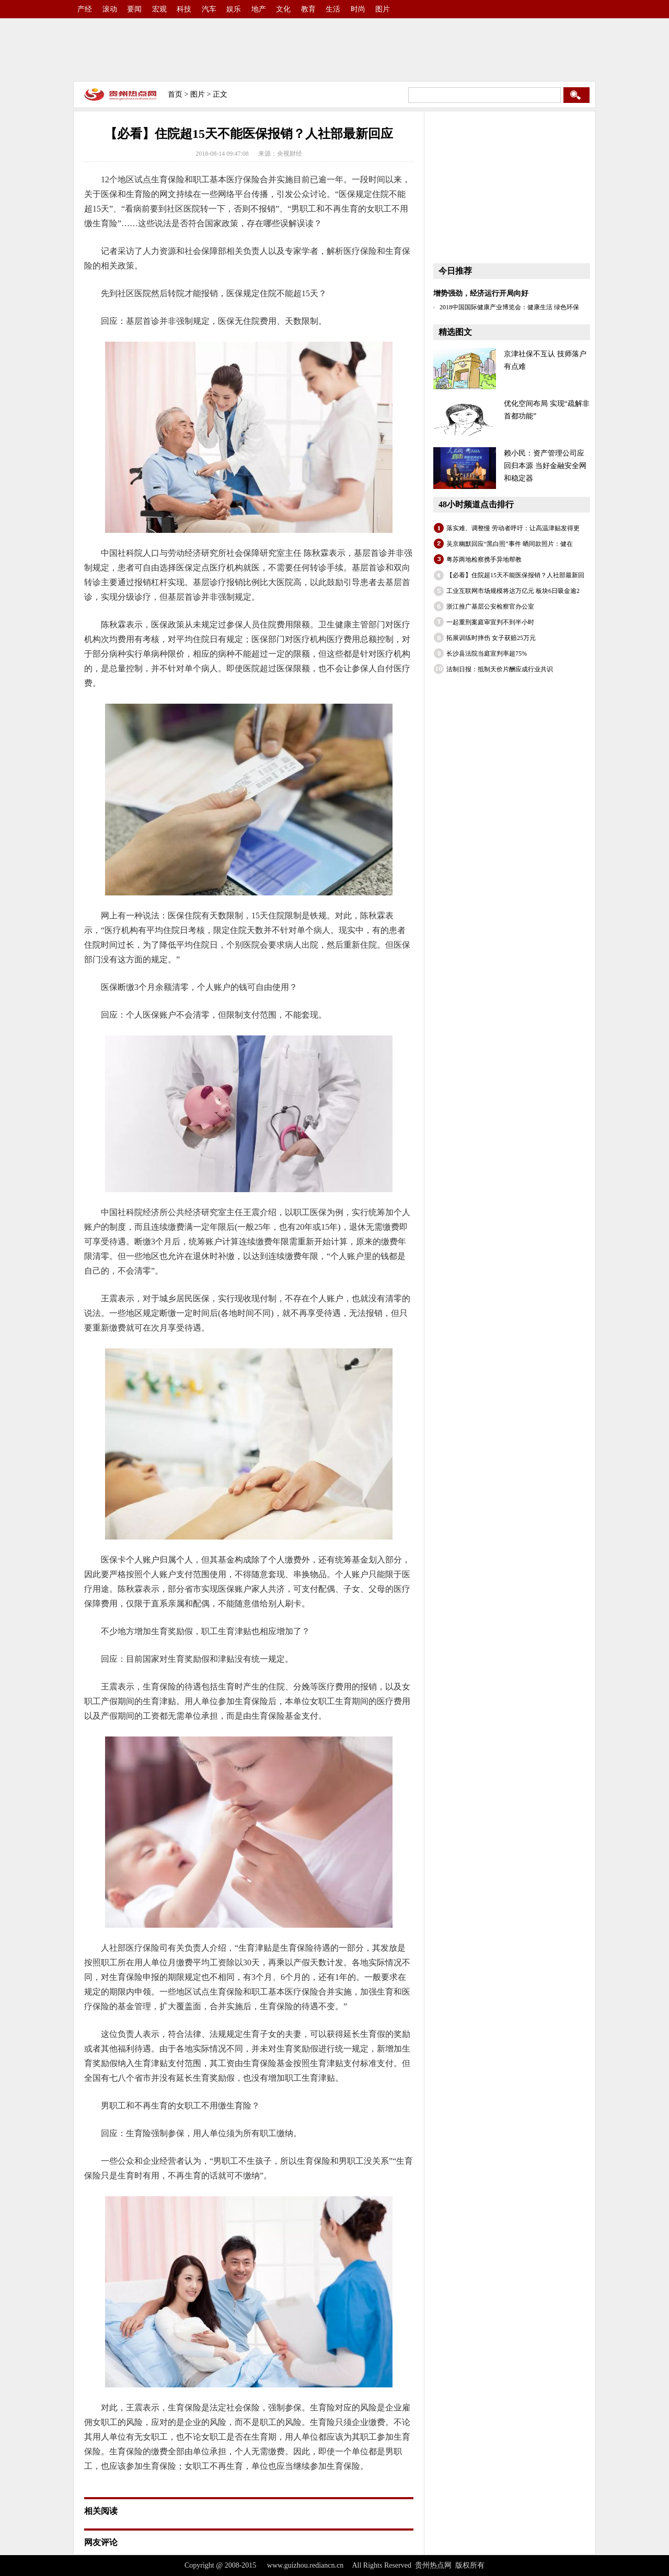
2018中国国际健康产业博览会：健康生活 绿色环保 (509, 307)
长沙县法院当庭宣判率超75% (486, 653)
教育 (308, 9)
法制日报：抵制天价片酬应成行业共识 (499, 669)
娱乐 (233, 9)
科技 (184, 9)
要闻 (134, 9)
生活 (333, 9)
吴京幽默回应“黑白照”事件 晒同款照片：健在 (509, 543)
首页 (175, 94)
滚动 (109, 9)
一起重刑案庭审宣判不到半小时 (490, 622)
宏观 (159, 9)
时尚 (358, 9)
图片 (382, 9)
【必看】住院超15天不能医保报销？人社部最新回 (515, 575)
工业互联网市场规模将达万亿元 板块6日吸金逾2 (513, 591)
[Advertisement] (334, 49)
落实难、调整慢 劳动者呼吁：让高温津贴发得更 (513, 528)
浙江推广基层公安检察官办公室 (490, 606)
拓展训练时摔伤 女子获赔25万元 (491, 638)
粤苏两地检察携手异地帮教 (484, 559)
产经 (84, 9)
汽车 (209, 9)
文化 (283, 9)
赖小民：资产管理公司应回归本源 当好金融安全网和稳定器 (545, 465)
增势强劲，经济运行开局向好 (480, 293)
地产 (258, 9)
